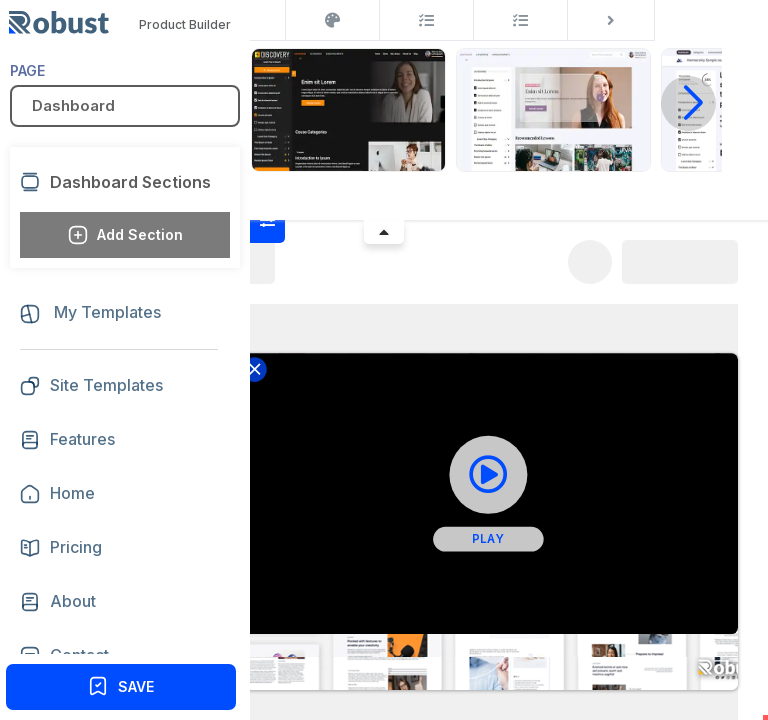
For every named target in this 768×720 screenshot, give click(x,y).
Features (82, 439)
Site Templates (91, 386)
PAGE (27, 71)
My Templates (90, 313)
